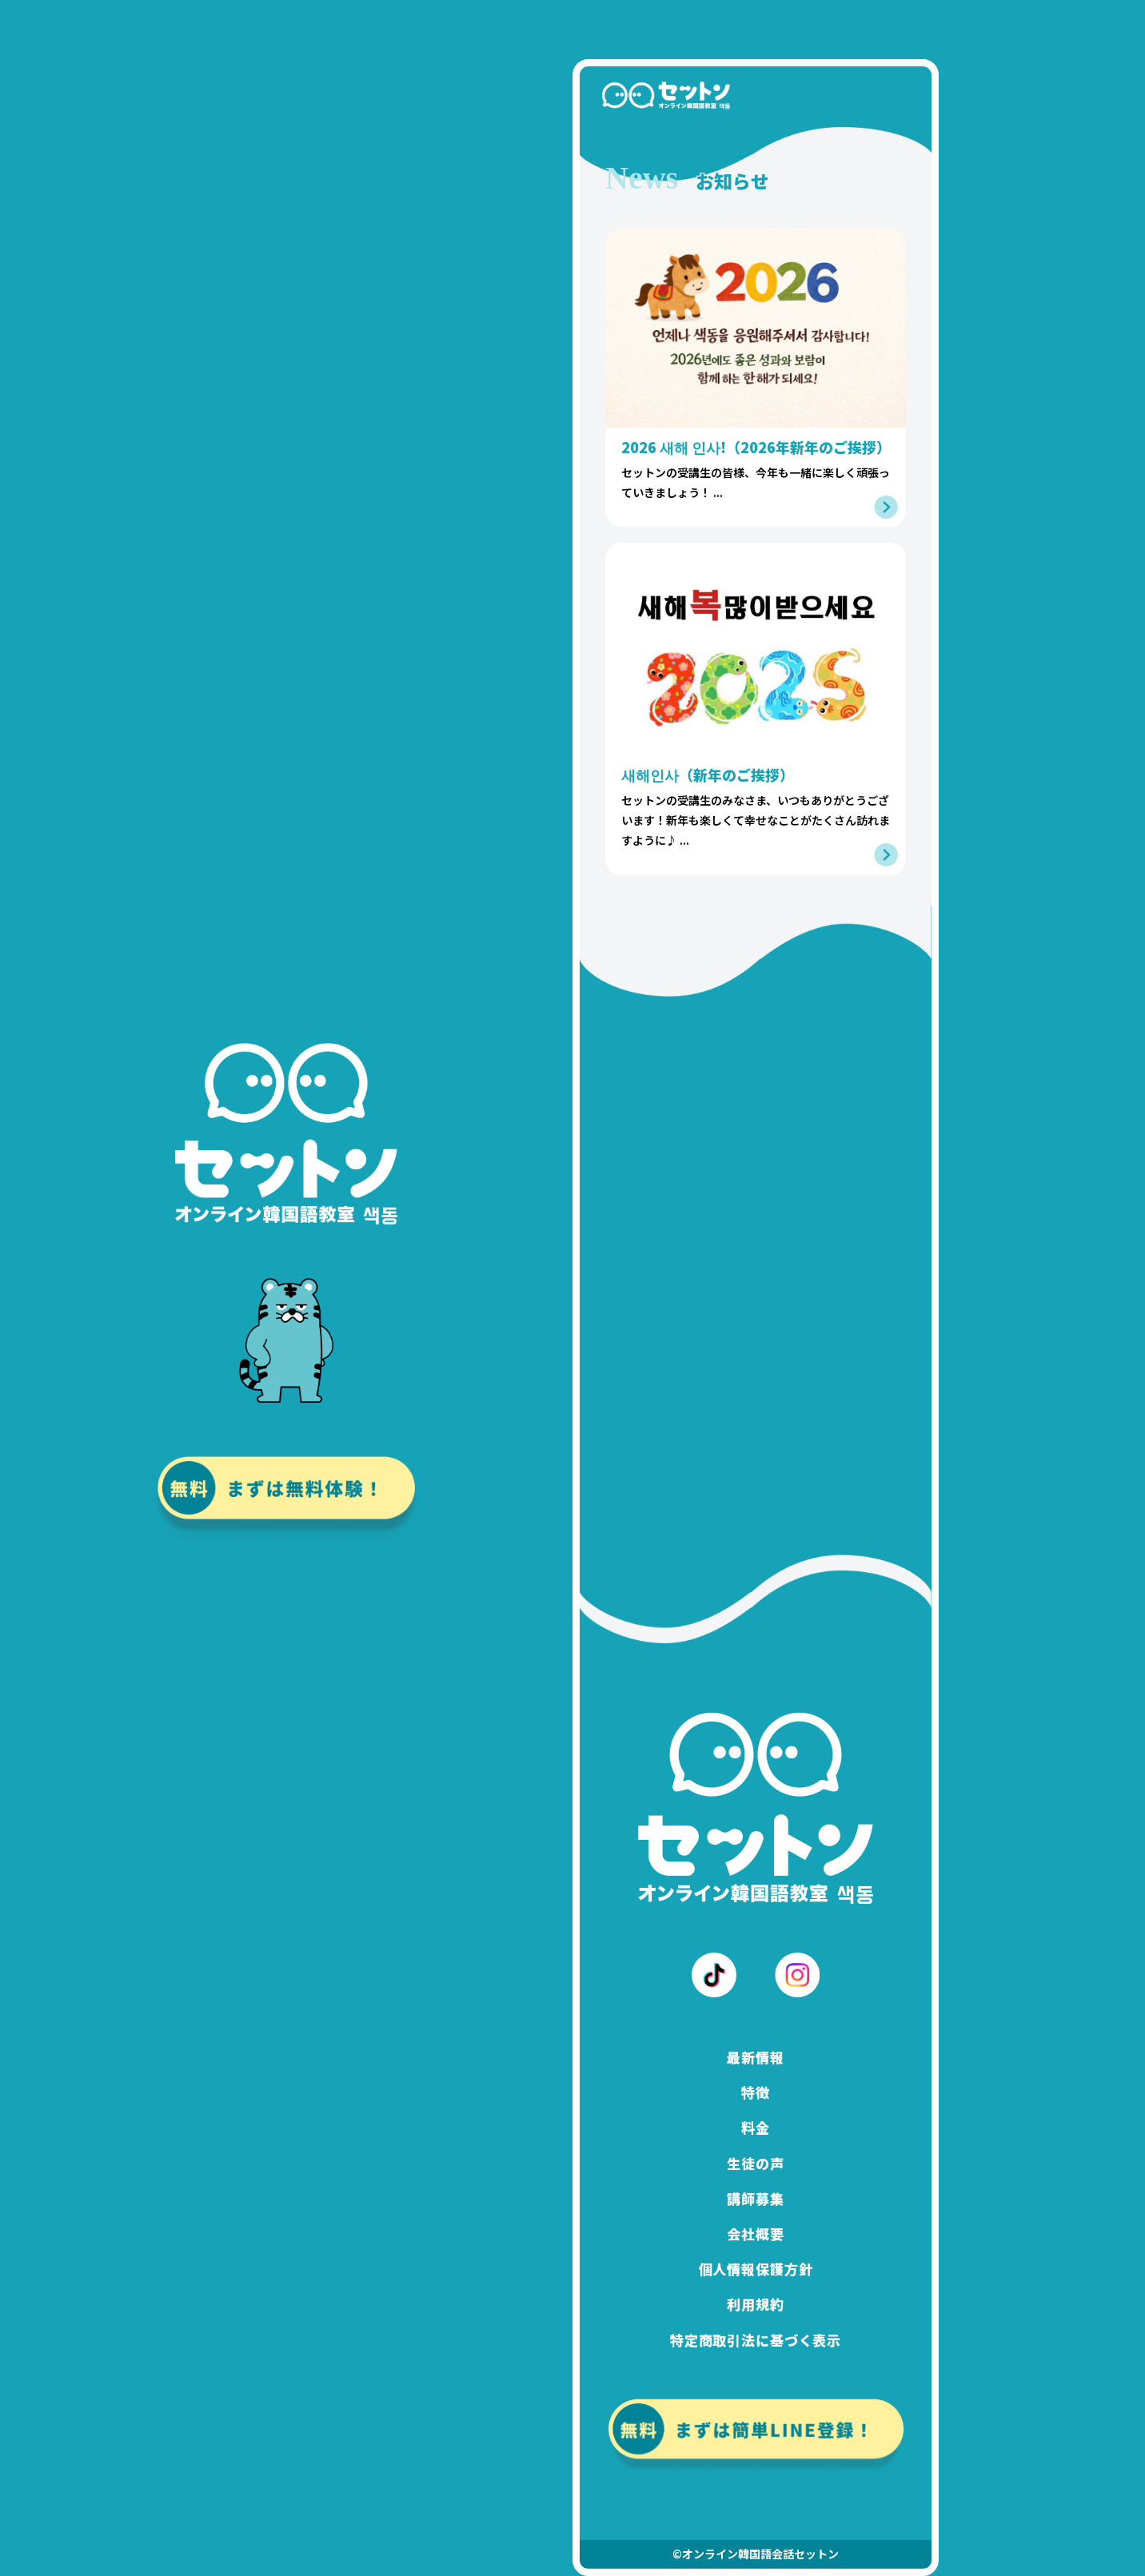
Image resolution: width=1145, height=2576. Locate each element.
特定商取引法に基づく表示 (755, 2340)
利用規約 (755, 2305)
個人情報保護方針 (756, 2269)
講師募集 (755, 2198)
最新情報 (755, 2057)
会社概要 (755, 2234)
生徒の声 (755, 2163)
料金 (755, 2128)
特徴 (755, 2093)
